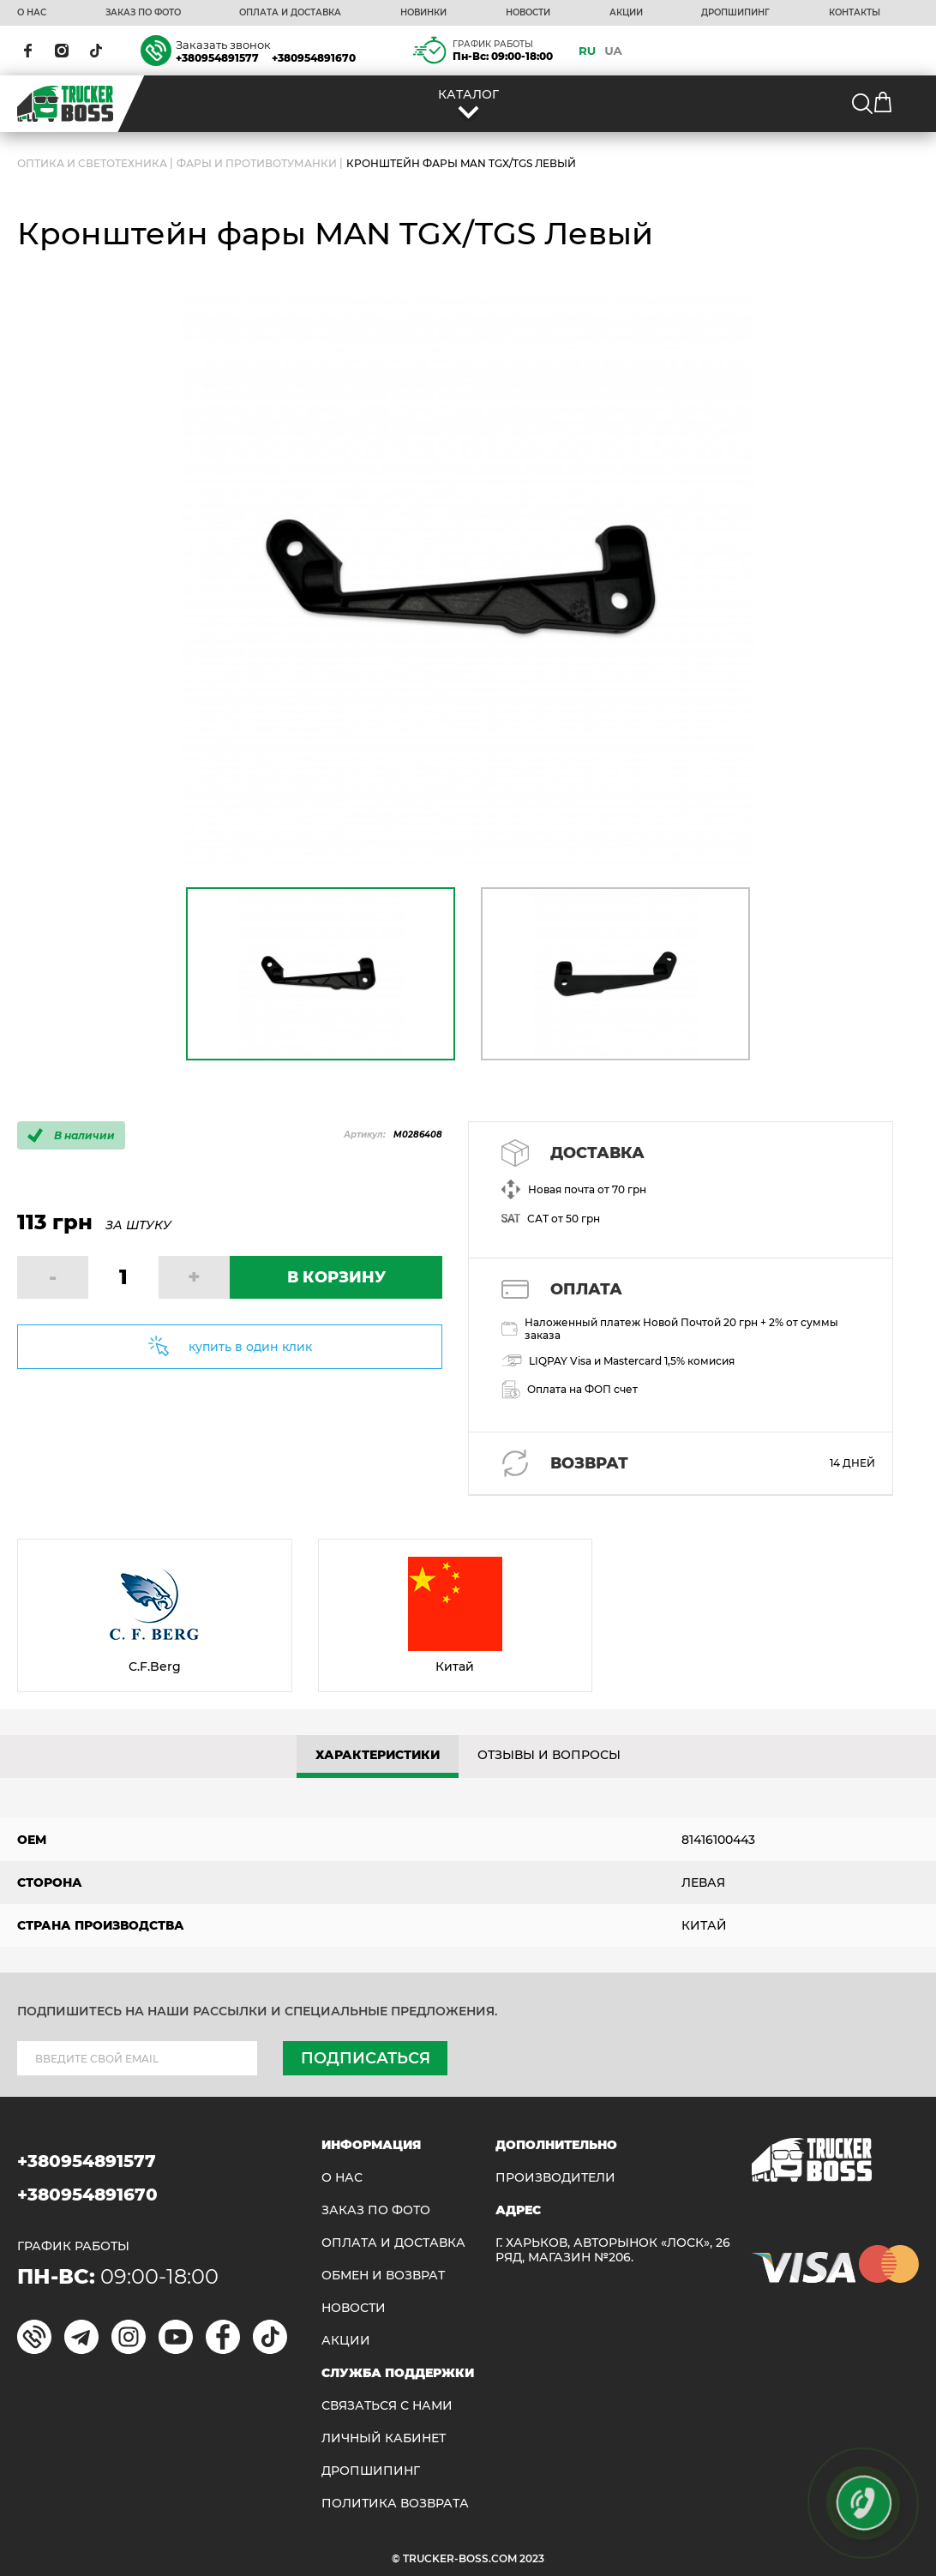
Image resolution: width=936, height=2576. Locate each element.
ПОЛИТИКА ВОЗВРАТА (395, 2503)
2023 (531, 2558)
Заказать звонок (223, 44)
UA (613, 50)
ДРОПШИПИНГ (735, 13)
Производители (555, 2178)
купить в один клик (250, 1346)
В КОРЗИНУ (336, 1277)
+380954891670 (314, 57)
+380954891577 (217, 57)
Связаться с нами (387, 2406)
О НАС (31, 13)
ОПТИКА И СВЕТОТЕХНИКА (92, 163)
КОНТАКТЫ (854, 13)
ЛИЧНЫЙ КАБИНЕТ (383, 2438)
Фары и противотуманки (257, 163)
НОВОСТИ (528, 13)
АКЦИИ (626, 13)
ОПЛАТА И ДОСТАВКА (290, 13)
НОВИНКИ (423, 13)
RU (587, 50)
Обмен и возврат (383, 2275)
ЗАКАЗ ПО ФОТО (143, 13)
